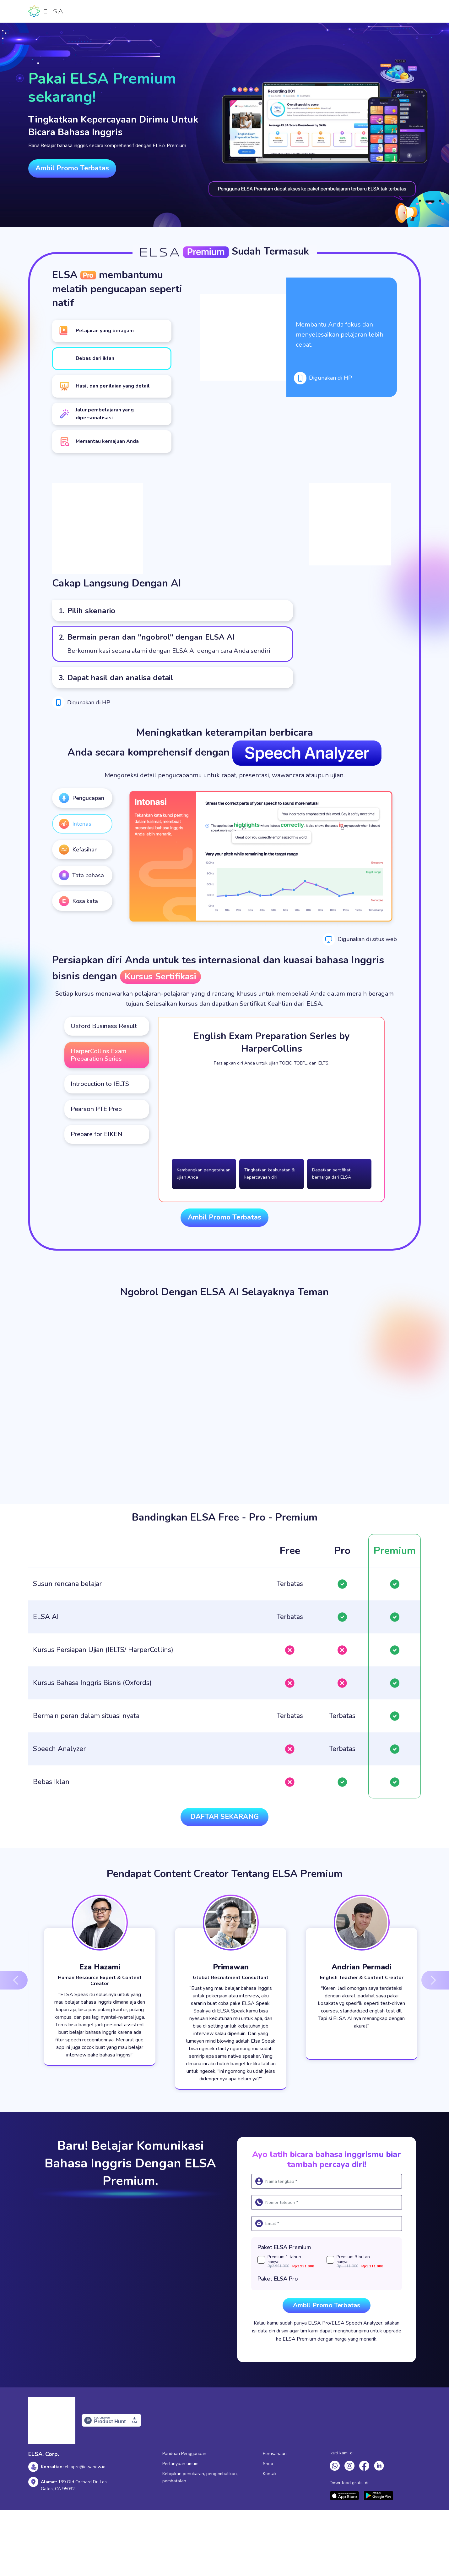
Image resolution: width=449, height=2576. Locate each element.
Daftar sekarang (224, 1816)
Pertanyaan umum (180, 2464)
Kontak (270, 2474)
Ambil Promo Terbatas (72, 168)
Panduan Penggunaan (184, 2454)
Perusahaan (275, 2454)
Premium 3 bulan (366, 2261)
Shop (268, 2464)
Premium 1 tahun (297, 2261)
